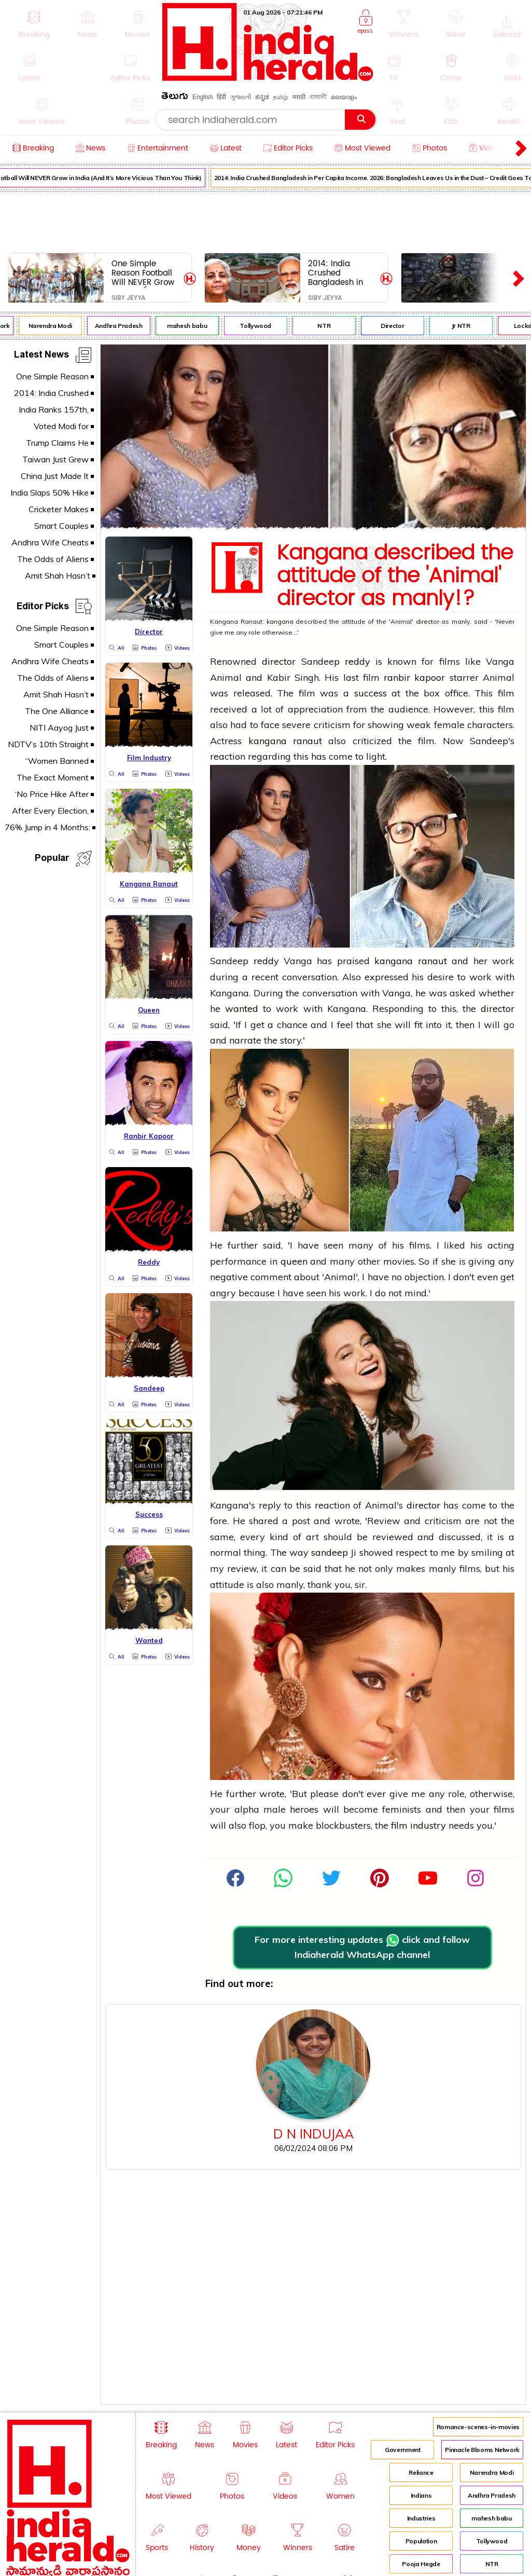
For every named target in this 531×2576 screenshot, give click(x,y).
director (427, 621)
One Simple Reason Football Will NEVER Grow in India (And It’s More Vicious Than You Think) (142, 272)
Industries (421, 2518)
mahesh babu (193, 326)
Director (398, 326)
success (370, 693)
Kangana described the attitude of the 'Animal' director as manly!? (395, 576)
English (202, 97)
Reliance (421, 2472)
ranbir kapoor (414, 677)
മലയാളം (344, 97)
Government (402, 2450)
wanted (241, 1009)
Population (421, 2541)
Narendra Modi (55, 326)
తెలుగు (174, 97)
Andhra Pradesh (124, 326)
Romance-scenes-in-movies (478, 2427)
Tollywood (261, 326)
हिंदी (221, 97)
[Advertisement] (265, 220)
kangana (280, 621)
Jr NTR (466, 326)
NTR (329, 326)
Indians (421, 2495)
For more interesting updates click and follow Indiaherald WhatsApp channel (362, 1947)
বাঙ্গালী (318, 97)
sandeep (331, 1552)
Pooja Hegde (421, 2564)
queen (294, 1261)
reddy (357, 661)
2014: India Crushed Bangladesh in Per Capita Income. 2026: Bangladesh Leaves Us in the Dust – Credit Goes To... (339, 272)
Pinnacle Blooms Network (482, 2450)
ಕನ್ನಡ (262, 97)
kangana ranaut (285, 741)
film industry (418, 1825)
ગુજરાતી (240, 97)
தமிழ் (280, 97)
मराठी (298, 97)
